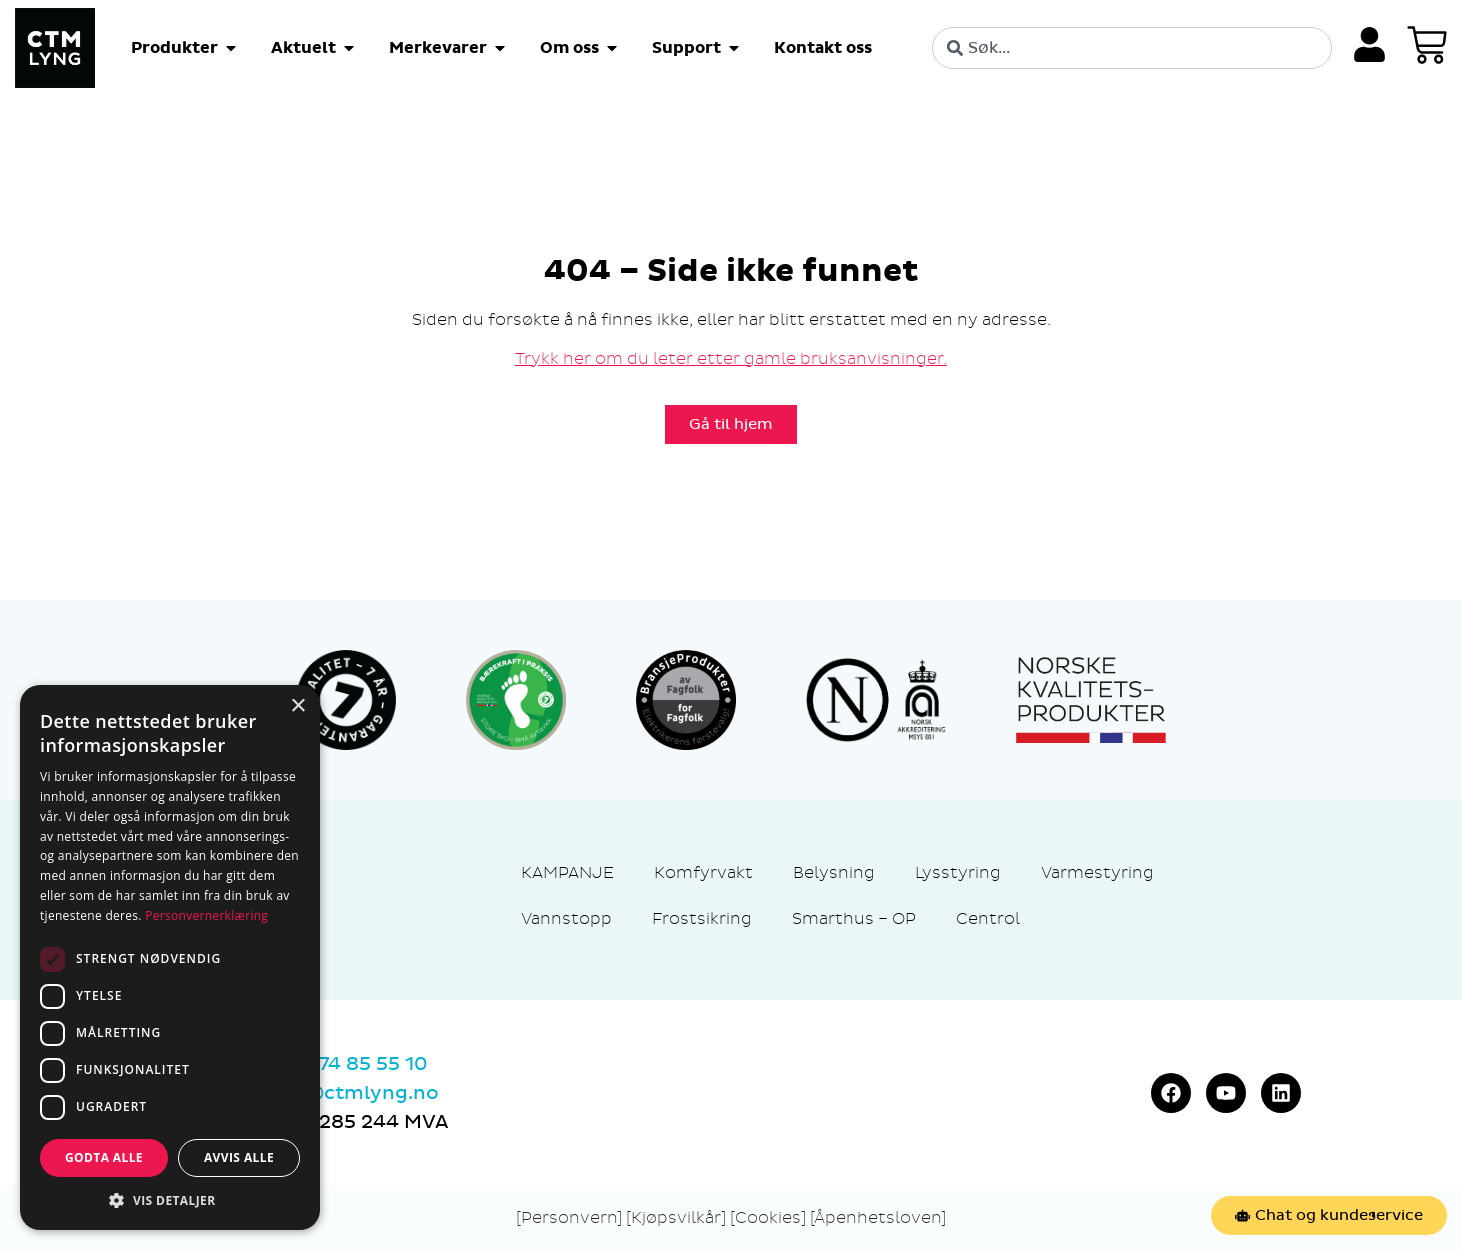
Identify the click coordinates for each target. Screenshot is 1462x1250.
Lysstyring (958, 872)
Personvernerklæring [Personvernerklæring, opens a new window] (206, 915)
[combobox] (1132, 48)
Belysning (834, 872)
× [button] (297, 706)
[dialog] (170, 957)
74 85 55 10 (373, 1064)
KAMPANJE (567, 872)
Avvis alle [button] (239, 1157)
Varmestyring (1097, 872)
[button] (170, 1200)
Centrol (988, 918)
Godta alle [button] (104, 1157)
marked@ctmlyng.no (334, 1093)
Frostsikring (702, 918)
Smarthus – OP (854, 918)
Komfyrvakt (703, 872)
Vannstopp (566, 918)
